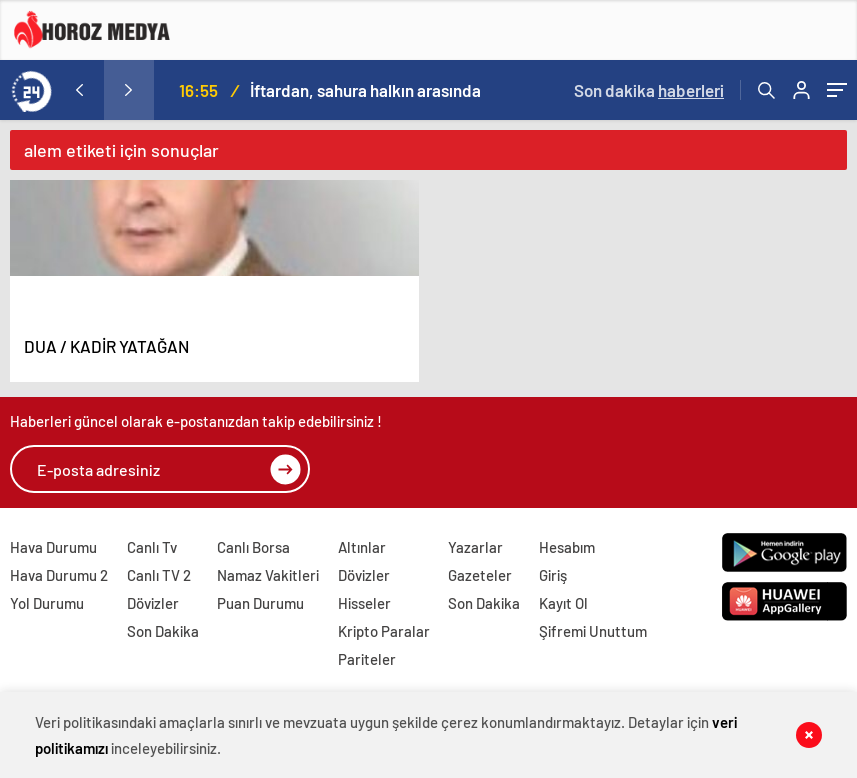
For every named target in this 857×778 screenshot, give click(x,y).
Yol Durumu (47, 603)
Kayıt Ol (563, 603)
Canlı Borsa (253, 547)
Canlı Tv (152, 547)
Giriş (553, 575)
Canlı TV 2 (159, 575)
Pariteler (367, 659)
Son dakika (649, 90)
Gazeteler (480, 575)
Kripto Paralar (384, 631)
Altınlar (362, 547)
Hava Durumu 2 (59, 575)
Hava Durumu (53, 547)
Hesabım (567, 547)
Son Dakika (163, 631)
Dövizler (153, 603)
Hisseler (364, 603)
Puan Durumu (260, 603)
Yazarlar (475, 547)
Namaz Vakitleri (268, 575)
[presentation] (79, 90)
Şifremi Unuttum (593, 631)
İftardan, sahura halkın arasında (365, 90)
